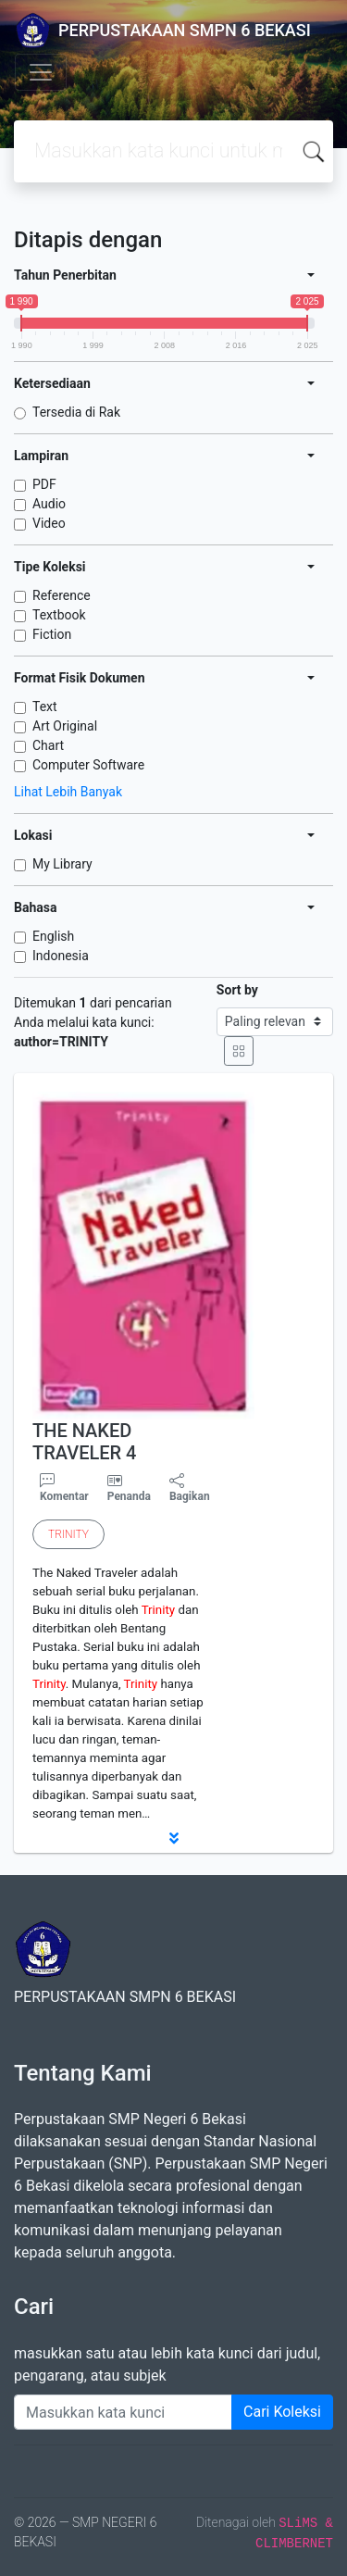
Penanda (129, 1496)
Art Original (64, 726)
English (53, 936)
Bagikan (189, 1488)
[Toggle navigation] (41, 72)
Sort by (237, 989)
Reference (61, 595)
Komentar (64, 1488)
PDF (44, 484)
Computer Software (88, 764)
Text (44, 706)
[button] (173, 1838)
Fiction (51, 634)
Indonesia (60, 955)
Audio (49, 503)
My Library (62, 864)
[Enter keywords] (123, 2412)
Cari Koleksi (282, 2411)
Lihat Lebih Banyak (68, 791)
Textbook (59, 614)
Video (49, 523)
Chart (48, 745)
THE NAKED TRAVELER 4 (84, 1441)
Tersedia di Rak (76, 412)
